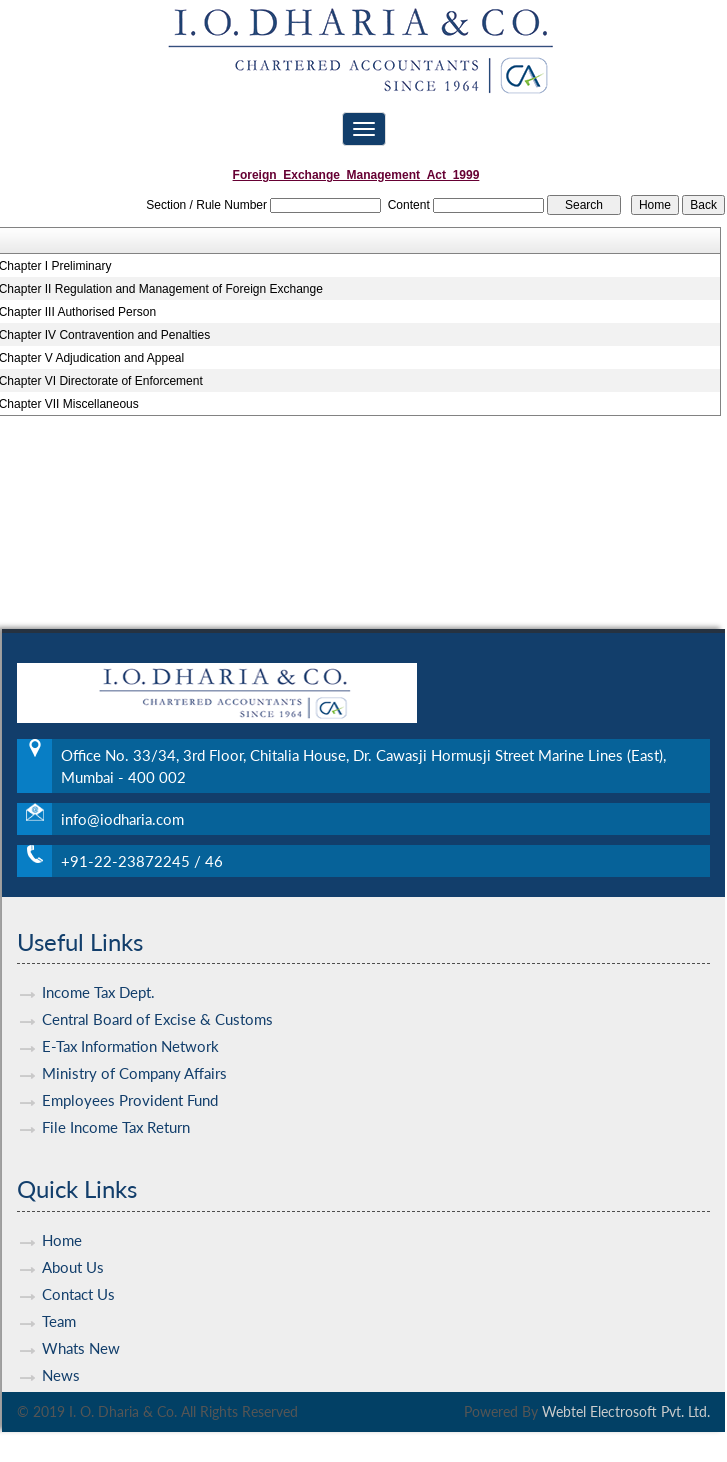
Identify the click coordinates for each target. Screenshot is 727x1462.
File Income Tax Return (116, 1109)
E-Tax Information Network (130, 1028)
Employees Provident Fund (130, 1082)
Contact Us (78, 1276)
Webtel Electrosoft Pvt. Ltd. (626, 1411)
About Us (73, 1249)
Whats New (81, 1330)
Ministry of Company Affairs (134, 1055)
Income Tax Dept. (98, 974)
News (61, 1357)
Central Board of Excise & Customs (157, 1001)
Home (62, 1222)
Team (59, 1303)
